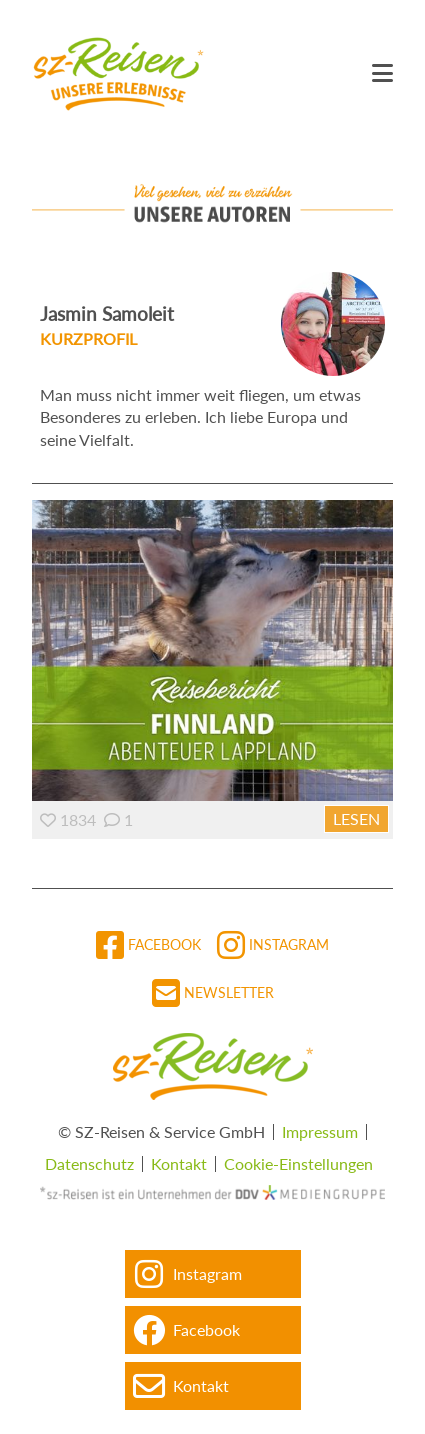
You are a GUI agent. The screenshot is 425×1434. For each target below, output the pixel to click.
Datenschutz (89, 1163)
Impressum (320, 1131)
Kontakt (179, 1163)
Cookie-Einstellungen (298, 1163)
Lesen (356, 818)
